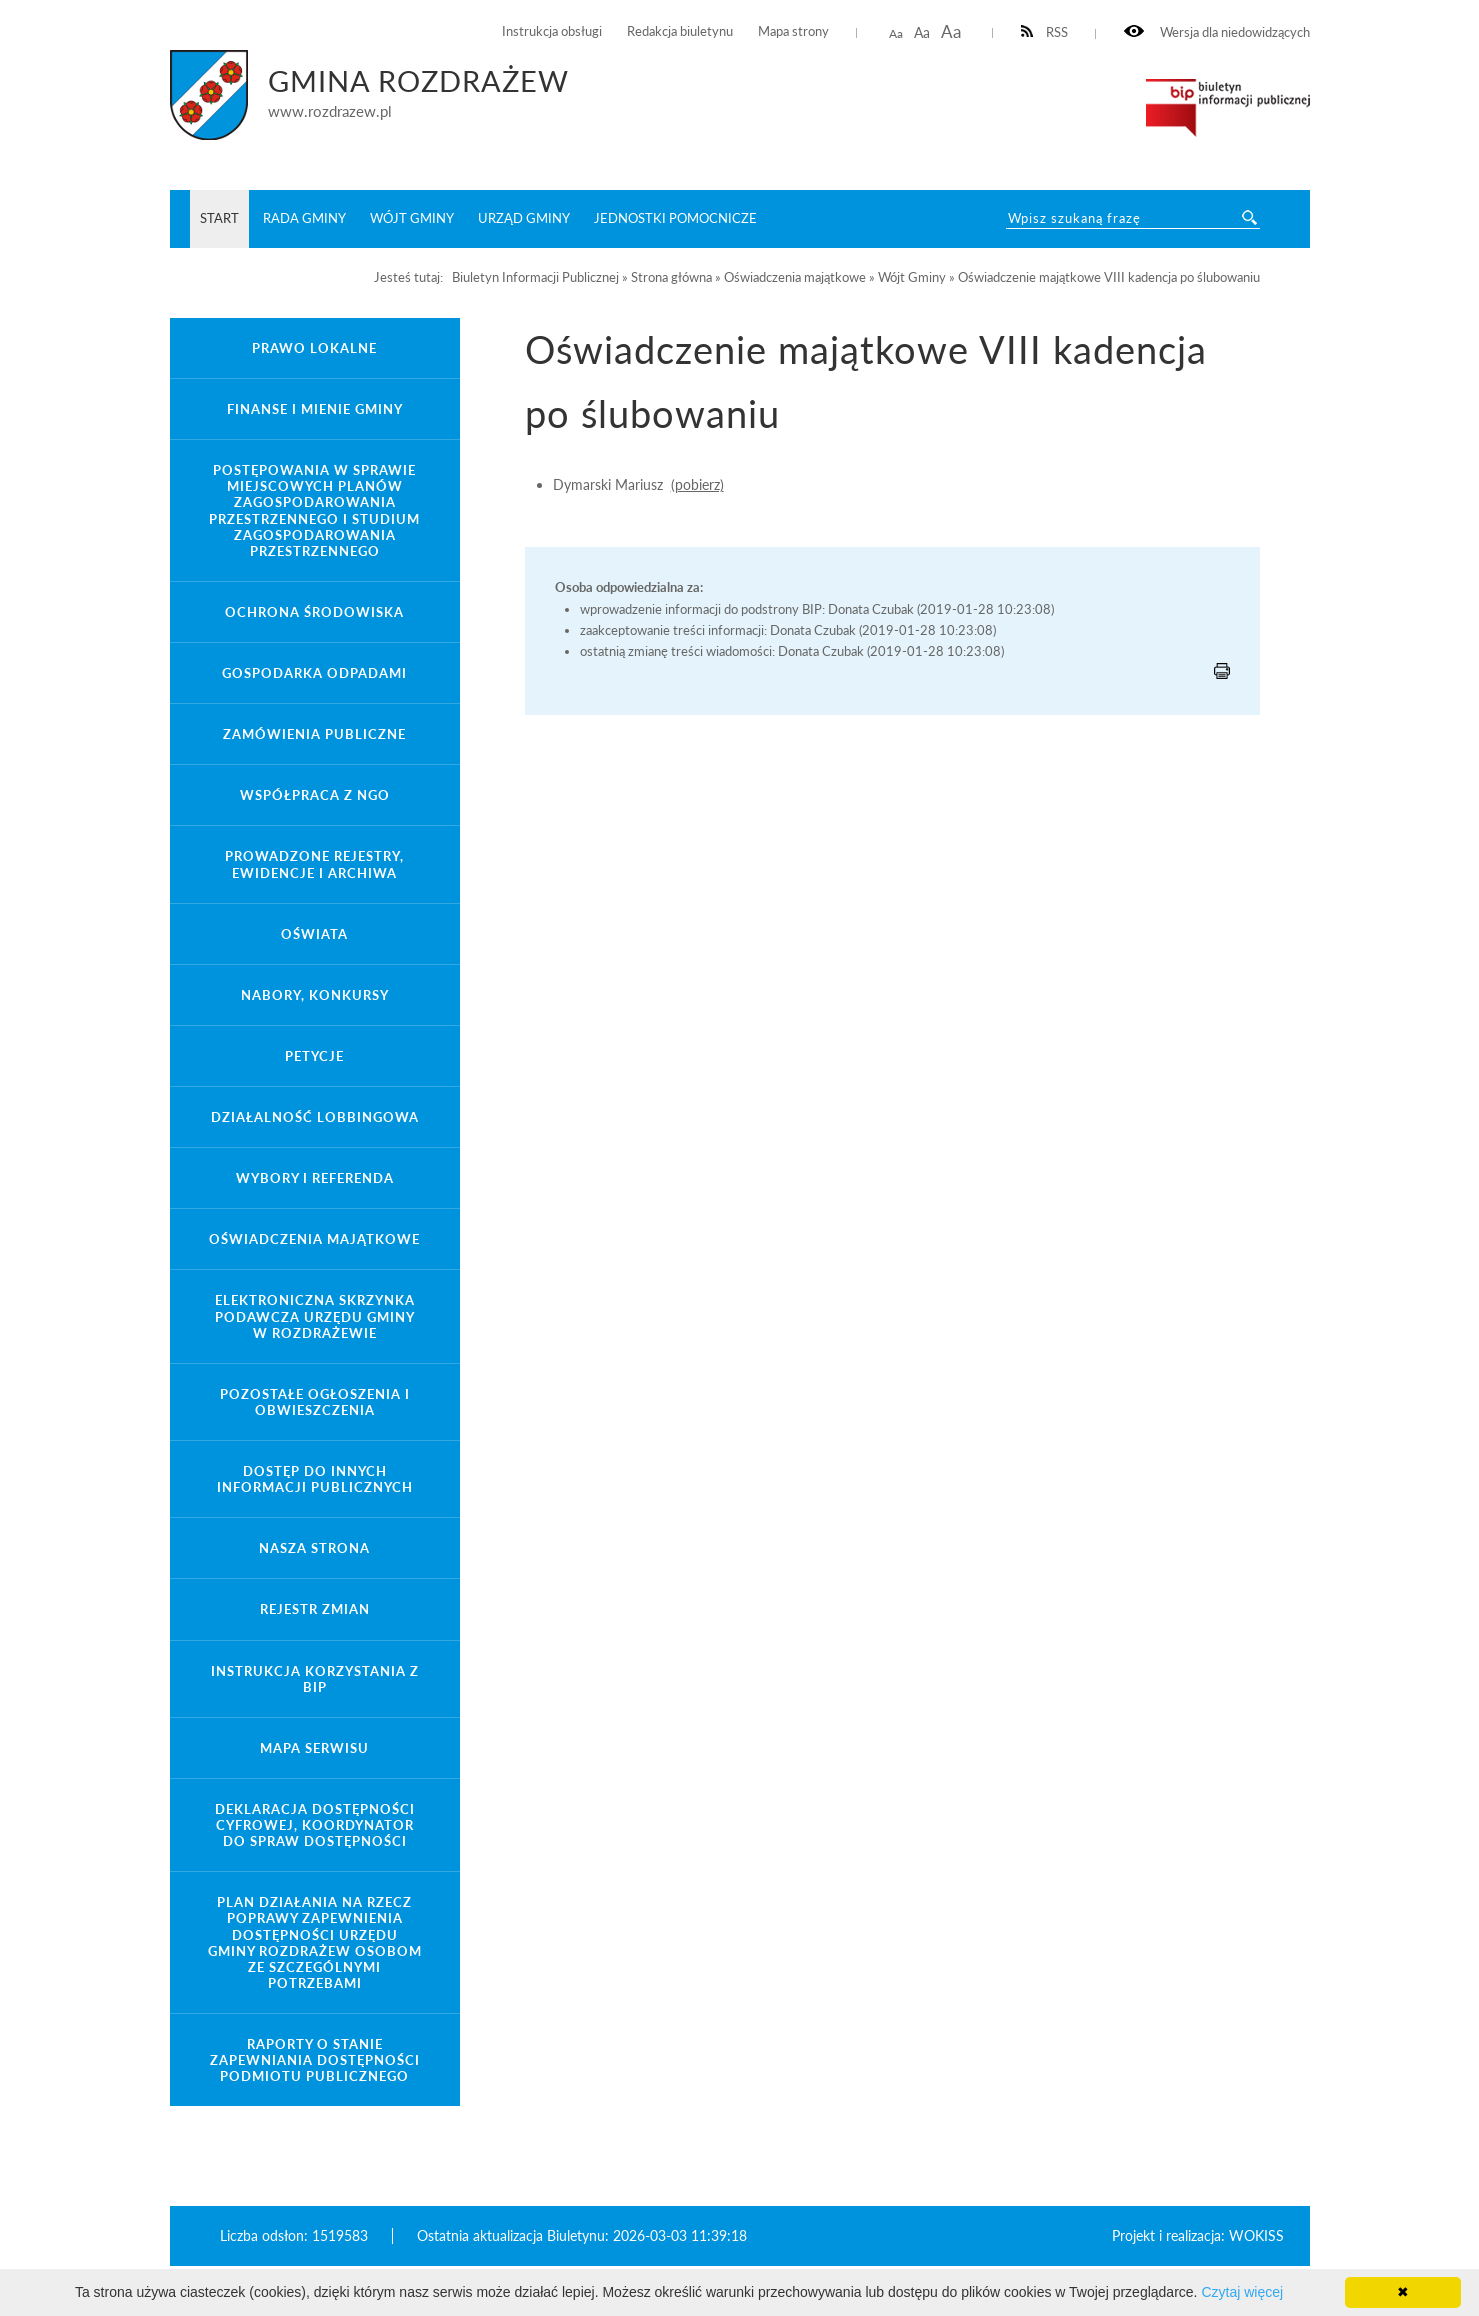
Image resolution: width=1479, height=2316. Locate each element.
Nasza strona (314, 1548)
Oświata (314, 934)
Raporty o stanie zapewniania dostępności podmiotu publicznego (315, 2060)
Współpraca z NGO (315, 795)
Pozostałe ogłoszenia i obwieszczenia (315, 1402)
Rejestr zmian (315, 1609)
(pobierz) (697, 484)
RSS (1044, 32)
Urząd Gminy (524, 218)
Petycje (314, 1056)
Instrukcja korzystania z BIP (315, 1679)
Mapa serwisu (314, 1748)
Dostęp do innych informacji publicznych (315, 1479)
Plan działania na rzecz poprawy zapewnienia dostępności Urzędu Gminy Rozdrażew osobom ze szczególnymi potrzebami (315, 1942)
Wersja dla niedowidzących (1217, 32)
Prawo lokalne (314, 348)
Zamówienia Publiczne (314, 734)
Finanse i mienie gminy (315, 409)
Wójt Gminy (412, 218)
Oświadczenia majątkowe (314, 1239)
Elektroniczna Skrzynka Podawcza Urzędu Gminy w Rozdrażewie (315, 1316)
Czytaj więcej (1242, 2292)
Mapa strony (793, 31)
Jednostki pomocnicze (675, 218)
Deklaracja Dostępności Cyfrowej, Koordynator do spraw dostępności (315, 1825)
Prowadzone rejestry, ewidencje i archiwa (314, 864)
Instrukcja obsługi (552, 31)
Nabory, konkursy (315, 995)
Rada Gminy (304, 218)
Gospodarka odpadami (314, 673)
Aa (896, 33)
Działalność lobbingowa (315, 1117)
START (219, 218)
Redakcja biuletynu (680, 31)
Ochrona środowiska (314, 612)
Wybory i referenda (315, 1178)
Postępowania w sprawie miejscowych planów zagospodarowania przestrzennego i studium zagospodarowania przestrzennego (314, 510)
